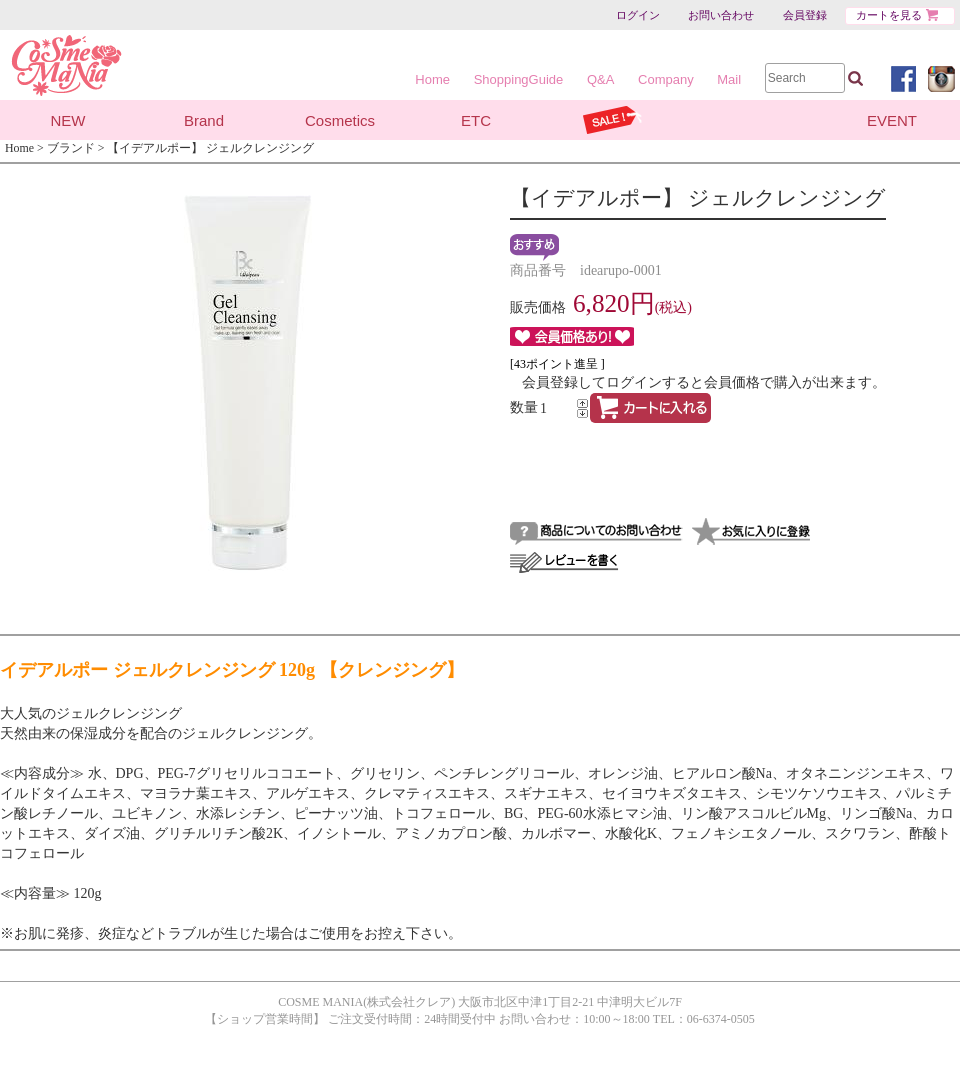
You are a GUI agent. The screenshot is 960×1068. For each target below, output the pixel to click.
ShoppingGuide (519, 79)
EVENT (892, 120)
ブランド (71, 148)
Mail (729, 79)
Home (432, 79)
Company (666, 79)
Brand (204, 120)
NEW (68, 120)
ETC (476, 120)
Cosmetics (340, 120)
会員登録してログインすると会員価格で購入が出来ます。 (704, 382)
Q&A (600, 79)
